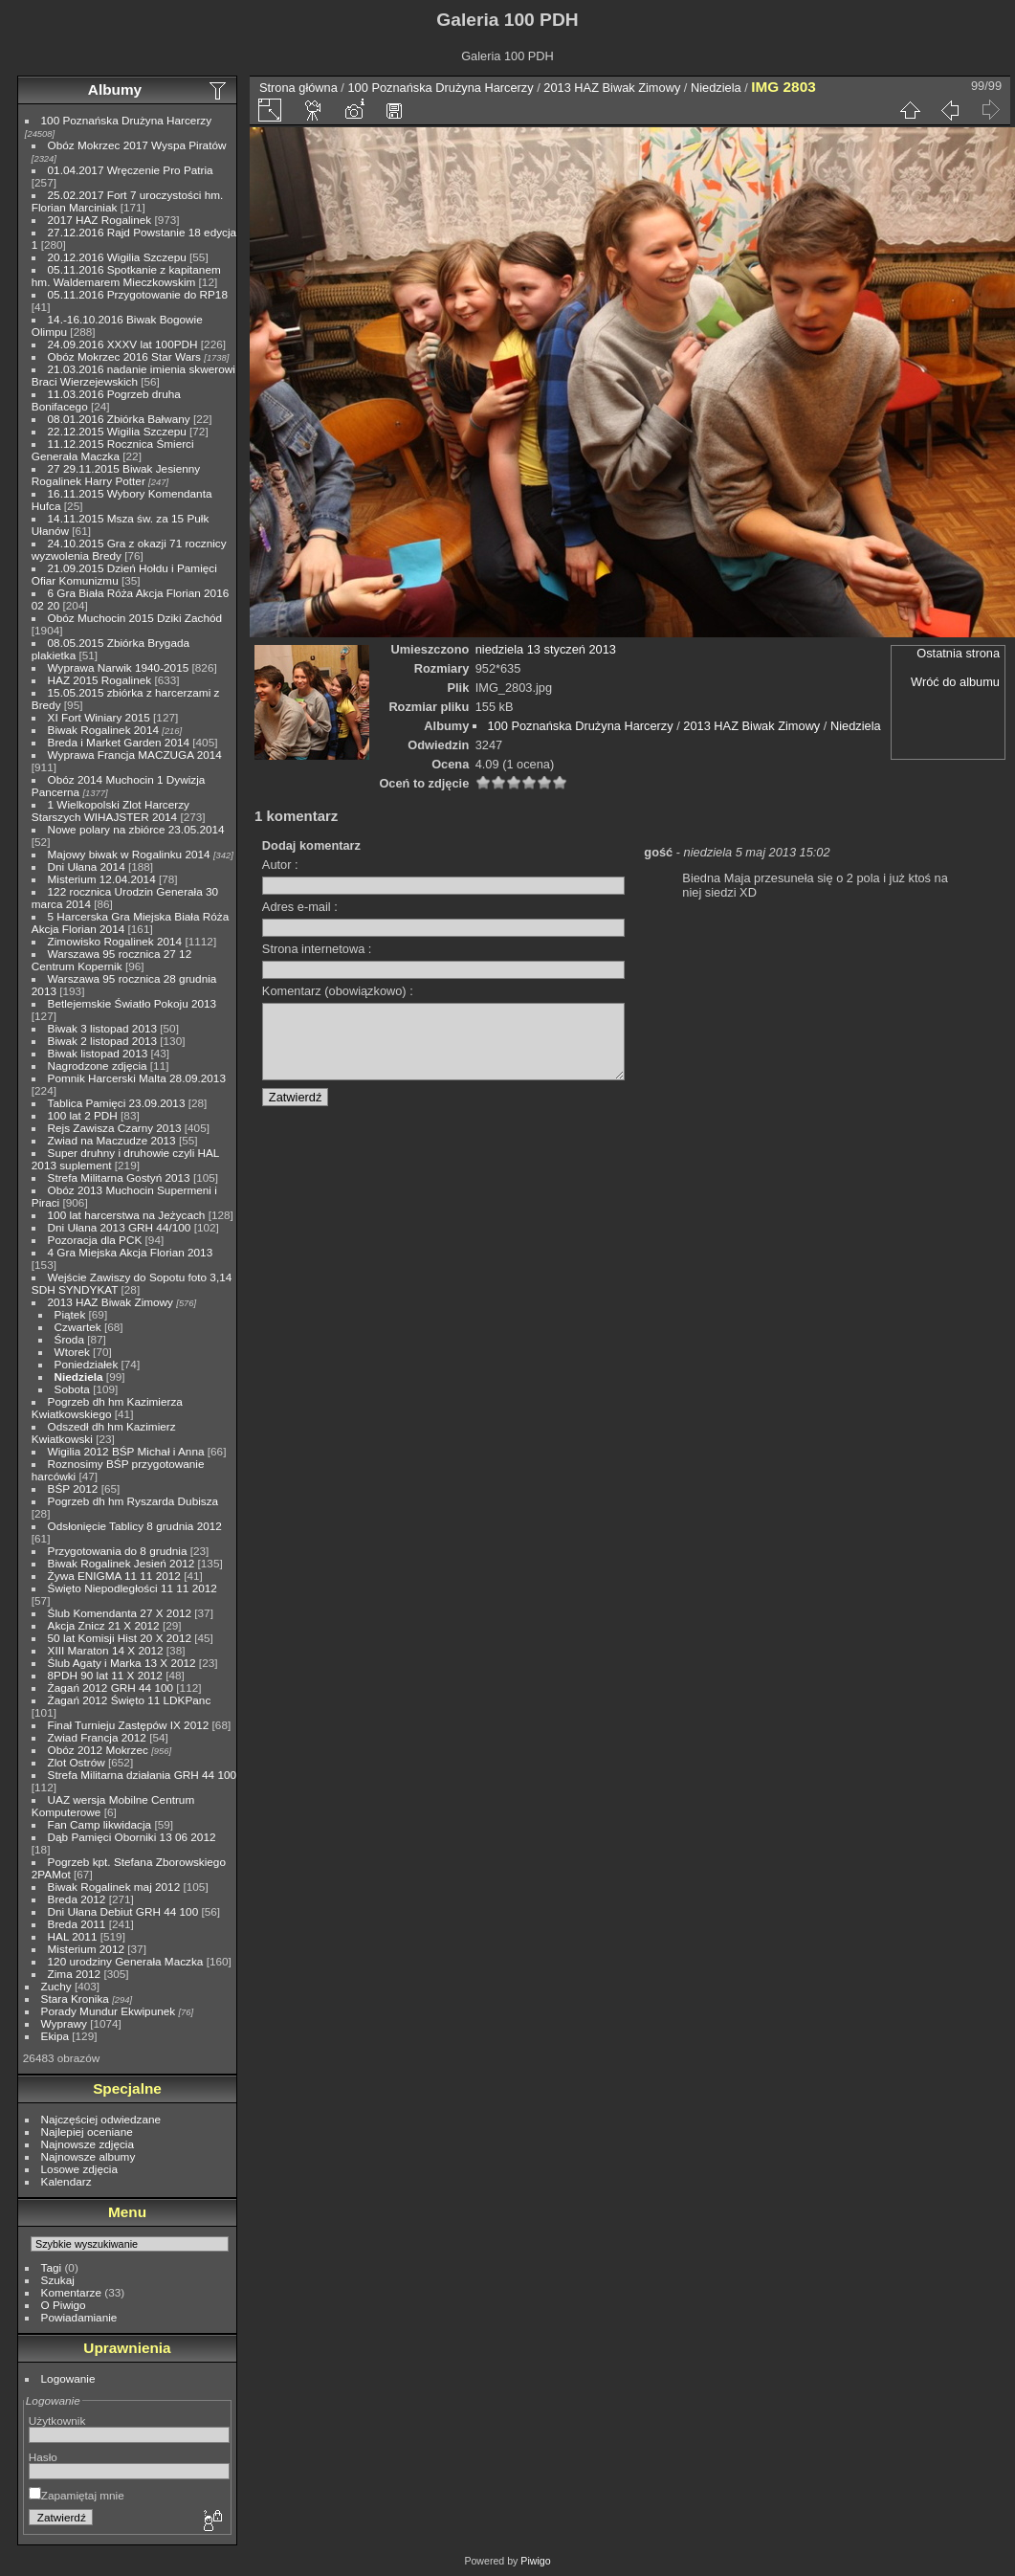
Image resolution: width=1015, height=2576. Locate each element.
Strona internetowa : (317, 949)
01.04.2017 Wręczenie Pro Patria (130, 170)
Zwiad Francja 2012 (97, 1737)
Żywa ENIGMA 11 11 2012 (114, 1575)
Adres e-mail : (300, 906)
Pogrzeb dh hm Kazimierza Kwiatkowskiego (107, 1407)
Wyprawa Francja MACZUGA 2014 (135, 754)
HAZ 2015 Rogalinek (100, 680)
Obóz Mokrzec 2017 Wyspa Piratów (137, 145)
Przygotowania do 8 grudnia (118, 1550)
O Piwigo (63, 2304)
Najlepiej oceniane (87, 2131)
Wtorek (72, 1351)
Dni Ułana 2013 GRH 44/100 (119, 1227)
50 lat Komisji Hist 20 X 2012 (119, 1638)
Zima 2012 (74, 1973)
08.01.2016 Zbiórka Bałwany (119, 418)
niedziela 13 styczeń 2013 (545, 649)
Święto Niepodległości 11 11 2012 (132, 1588)
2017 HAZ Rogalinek (100, 219)
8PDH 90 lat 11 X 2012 (105, 1675)
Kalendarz (66, 2181)
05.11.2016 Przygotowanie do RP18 (138, 294)
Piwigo (535, 2560)
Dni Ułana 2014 (86, 866)
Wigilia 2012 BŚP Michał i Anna (126, 1451)
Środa (69, 1339)
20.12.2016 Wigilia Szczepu (117, 257)
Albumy (115, 89)
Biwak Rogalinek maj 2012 (114, 1886)
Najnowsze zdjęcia (87, 2144)
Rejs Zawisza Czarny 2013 (115, 1127)
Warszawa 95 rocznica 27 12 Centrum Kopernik (111, 959)
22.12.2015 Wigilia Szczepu (117, 431)
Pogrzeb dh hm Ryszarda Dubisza (133, 1501)
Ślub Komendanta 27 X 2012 (119, 1613)
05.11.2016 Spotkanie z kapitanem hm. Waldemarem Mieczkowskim (126, 275)
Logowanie (68, 2378)
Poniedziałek (87, 1364)
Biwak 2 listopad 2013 (102, 1040)
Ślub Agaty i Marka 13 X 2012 (122, 1662)
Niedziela (79, 1376)
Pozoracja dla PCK (95, 1239)
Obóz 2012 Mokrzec (98, 1749)
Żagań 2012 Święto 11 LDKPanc (129, 1700)
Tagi (51, 2267)
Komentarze (71, 2292)
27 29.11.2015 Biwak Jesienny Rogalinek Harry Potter (116, 474)
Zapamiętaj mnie (76, 2495)
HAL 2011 (73, 1936)
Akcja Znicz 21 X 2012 (104, 1625)
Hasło (43, 2457)
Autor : (280, 864)
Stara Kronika (75, 1998)
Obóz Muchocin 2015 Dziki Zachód (135, 617)
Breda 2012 (77, 1899)
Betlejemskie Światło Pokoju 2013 (132, 1003)
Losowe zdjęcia (79, 2169)
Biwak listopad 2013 (98, 1053)
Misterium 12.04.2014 (102, 879)
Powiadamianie (79, 2317)
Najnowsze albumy (88, 2156)
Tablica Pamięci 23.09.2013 (117, 1103)
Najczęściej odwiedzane (101, 2119)
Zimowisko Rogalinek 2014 (115, 941)
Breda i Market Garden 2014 (118, 742)
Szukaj (58, 2280)
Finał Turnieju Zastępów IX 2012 (129, 1725)
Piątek (70, 1314)
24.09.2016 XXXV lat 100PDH (123, 344)
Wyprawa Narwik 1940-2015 (118, 667)
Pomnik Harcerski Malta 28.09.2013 (137, 1078)
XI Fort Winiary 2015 (99, 717)
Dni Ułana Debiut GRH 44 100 (123, 1911)
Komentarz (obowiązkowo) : (337, 991)
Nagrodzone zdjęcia (97, 1065)
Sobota (72, 1389)
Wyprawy (64, 2023)
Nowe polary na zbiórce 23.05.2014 (136, 829)
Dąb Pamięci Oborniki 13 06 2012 (132, 1837)
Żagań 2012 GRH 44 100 (110, 1687)
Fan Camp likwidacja (100, 1824)
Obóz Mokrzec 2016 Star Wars (124, 356)
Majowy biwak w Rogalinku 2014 (129, 854)
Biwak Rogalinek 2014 (103, 729)
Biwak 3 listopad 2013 (102, 1028)
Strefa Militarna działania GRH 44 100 (142, 1774)
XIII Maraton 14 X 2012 (106, 1650)
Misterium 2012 (86, 1949)
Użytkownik (57, 2420)
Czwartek (78, 1327)
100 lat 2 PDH (83, 1115)
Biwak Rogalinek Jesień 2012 (121, 1563)
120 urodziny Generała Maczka (126, 1961)
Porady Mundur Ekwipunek (108, 2011)
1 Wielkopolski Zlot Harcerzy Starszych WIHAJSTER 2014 (110, 810)
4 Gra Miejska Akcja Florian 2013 (130, 1252)
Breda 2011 (77, 1924)
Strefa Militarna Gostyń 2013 (119, 1177)
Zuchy (56, 1986)
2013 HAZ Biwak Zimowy (110, 1302)
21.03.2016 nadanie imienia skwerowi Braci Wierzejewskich (133, 375)
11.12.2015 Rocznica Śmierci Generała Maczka (113, 449)
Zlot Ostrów (76, 1762)
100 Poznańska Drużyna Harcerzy (126, 120)
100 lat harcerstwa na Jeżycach (127, 1215)
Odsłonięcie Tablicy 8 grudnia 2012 (135, 1526)
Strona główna (298, 87)
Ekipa (55, 2036)
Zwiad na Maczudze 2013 (112, 1140)
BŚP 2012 (73, 1488)
